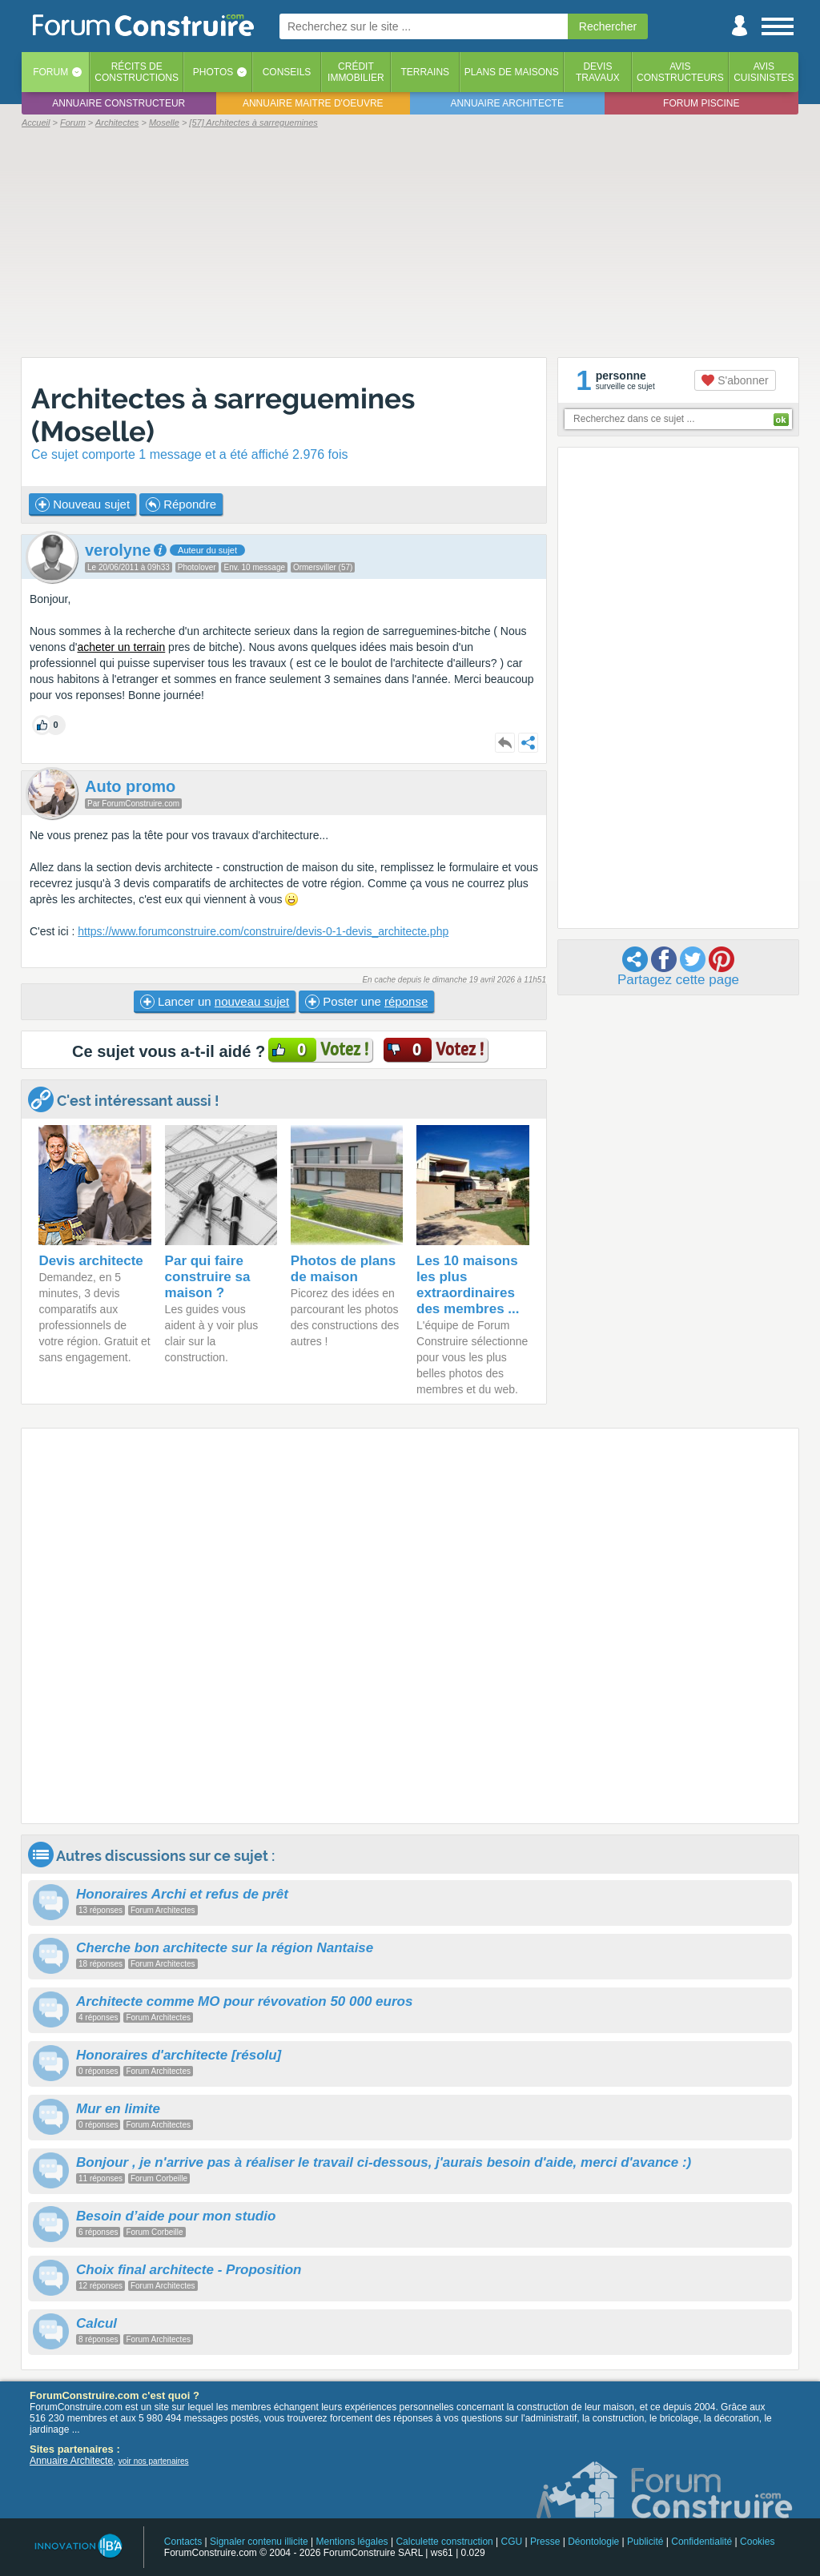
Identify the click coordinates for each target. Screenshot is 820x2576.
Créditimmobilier (356, 72)
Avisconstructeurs (680, 72)
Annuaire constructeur (118, 103)
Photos (213, 72)
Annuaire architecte (507, 103)
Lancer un (214, 1002)
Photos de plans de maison (343, 1268)
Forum (50, 72)
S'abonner (734, 380)
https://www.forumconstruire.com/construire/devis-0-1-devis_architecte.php (263, 931)
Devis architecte (90, 1260)
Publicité (645, 2541)
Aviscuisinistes (764, 72)
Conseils (287, 72)
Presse (545, 2541)
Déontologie (593, 2541)
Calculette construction (444, 2541)
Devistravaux (598, 72)
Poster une (366, 1002)
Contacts (183, 2541)
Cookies (757, 2541)
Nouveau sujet (82, 504)
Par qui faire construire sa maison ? (208, 1276)
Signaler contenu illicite (259, 2541)
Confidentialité (701, 2541)
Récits (136, 72)
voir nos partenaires (154, 2461)
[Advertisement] (410, 242)
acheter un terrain (122, 647)
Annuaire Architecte (71, 2460)
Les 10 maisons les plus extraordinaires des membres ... (468, 1284)
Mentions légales (352, 2541)
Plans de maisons (511, 72)
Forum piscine (701, 103)
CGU (512, 2541)
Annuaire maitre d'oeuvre (313, 103)
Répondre (181, 504)
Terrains (424, 72)
